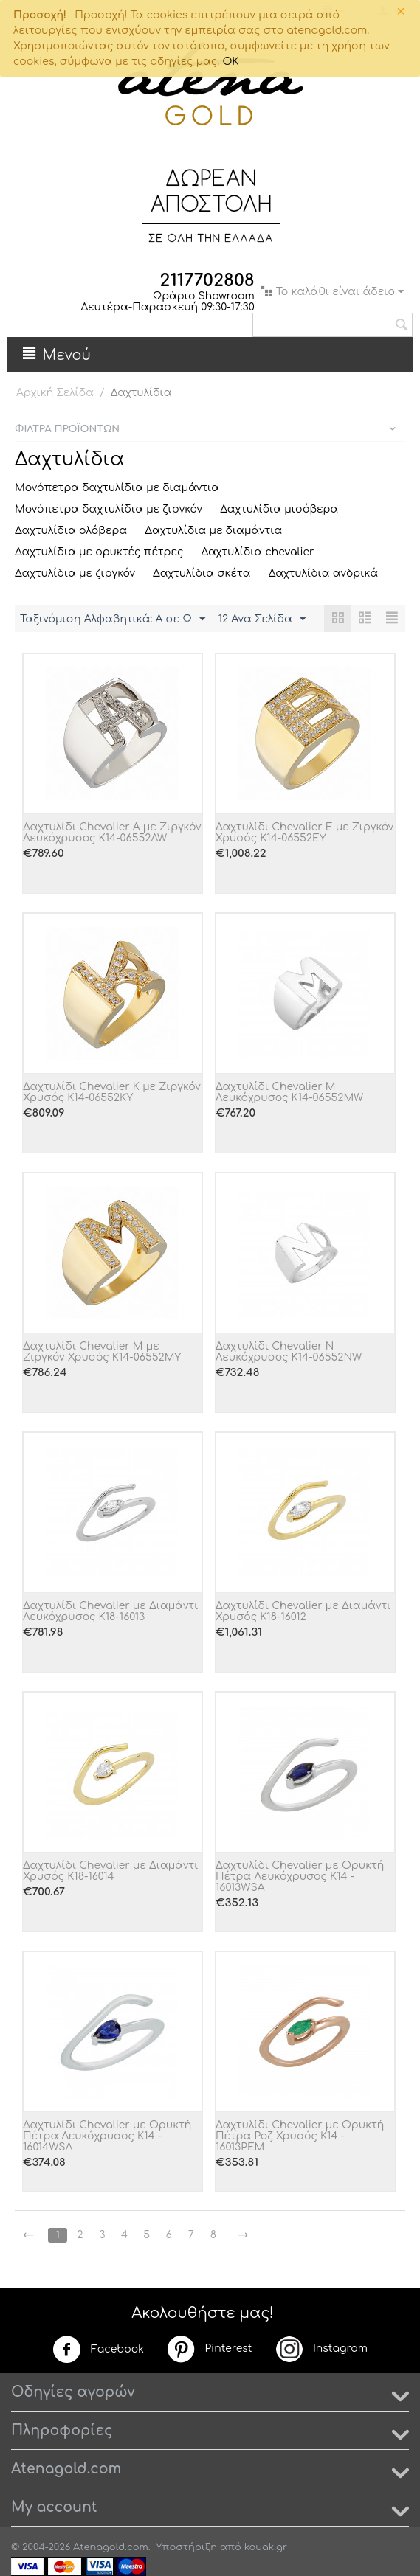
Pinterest (209, 2349)
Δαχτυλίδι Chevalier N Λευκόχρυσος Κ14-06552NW (289, 1352)
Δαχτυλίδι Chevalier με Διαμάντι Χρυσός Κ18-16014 (110, 1871)
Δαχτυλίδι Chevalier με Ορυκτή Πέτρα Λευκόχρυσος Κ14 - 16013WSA (300, 1876)
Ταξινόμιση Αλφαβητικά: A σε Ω (112, 619)
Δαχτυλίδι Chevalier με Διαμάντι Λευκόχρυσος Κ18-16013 (110, 1611)
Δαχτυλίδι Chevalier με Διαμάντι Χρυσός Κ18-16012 (303, 1611)
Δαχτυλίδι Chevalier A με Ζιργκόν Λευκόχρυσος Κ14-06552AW (112, 833)
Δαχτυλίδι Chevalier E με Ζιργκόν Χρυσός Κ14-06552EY (304, 833)
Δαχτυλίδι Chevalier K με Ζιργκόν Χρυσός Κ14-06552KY (112, 1092)
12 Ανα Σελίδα (262, 619)
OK (230, 61)
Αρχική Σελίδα (55, 392)
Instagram (321, 2349)
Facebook (98, 2350)
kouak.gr (265, 2547)
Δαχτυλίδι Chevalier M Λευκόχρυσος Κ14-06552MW (289, 1092)
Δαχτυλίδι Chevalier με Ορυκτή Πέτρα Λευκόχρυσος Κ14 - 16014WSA (107, 2136)
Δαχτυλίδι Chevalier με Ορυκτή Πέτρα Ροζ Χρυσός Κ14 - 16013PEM (300, 2136)
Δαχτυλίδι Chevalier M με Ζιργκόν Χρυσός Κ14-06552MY (102, 1352)
